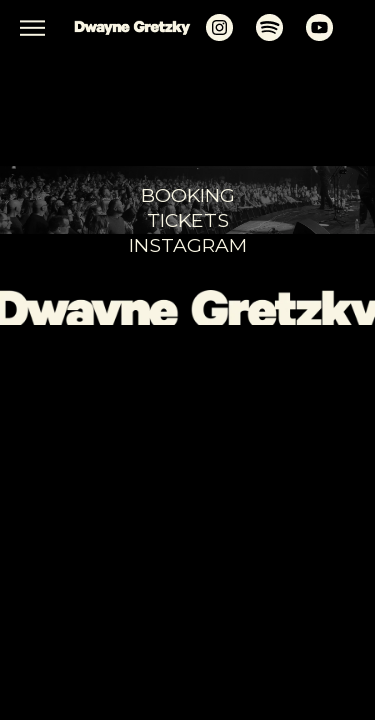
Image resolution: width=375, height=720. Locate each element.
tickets (188, 220)
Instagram (188, 245)
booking (188, 195)
